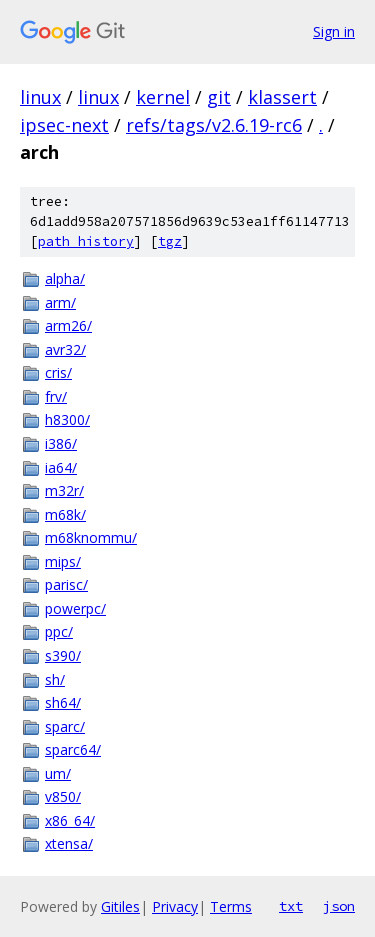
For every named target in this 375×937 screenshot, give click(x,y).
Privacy (175, 906)
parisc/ (66, 584)
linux (40, 97)
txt (291, 906)
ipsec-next (64, 125)
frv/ (56, 396)
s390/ (63, 655)
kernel (163, 97)
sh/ (55, 679)
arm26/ (68, 325)
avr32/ (65, 349)
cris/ (58, 372)
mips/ (63, 561)
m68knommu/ (91, 537)
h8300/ (67, 419)
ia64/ (61, 467)
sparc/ (65, 726)
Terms (231, 906)
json (339, 906)
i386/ (61, 443)
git (219, 97)
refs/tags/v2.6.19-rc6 (214, 125)
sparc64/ (73, 749)
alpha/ (65, 278)
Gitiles (120, 906)
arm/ (60, 302)
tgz (170, 241)
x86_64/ (70, 820)
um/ (58, 773)
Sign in (334, 31)
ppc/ (59, 631)
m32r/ (64, 490)
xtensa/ (69, 843)
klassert (282, 97)
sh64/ (63, 702)
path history (86, 241)
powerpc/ (75, 608)
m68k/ (65, 514)
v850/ (63, 796)
